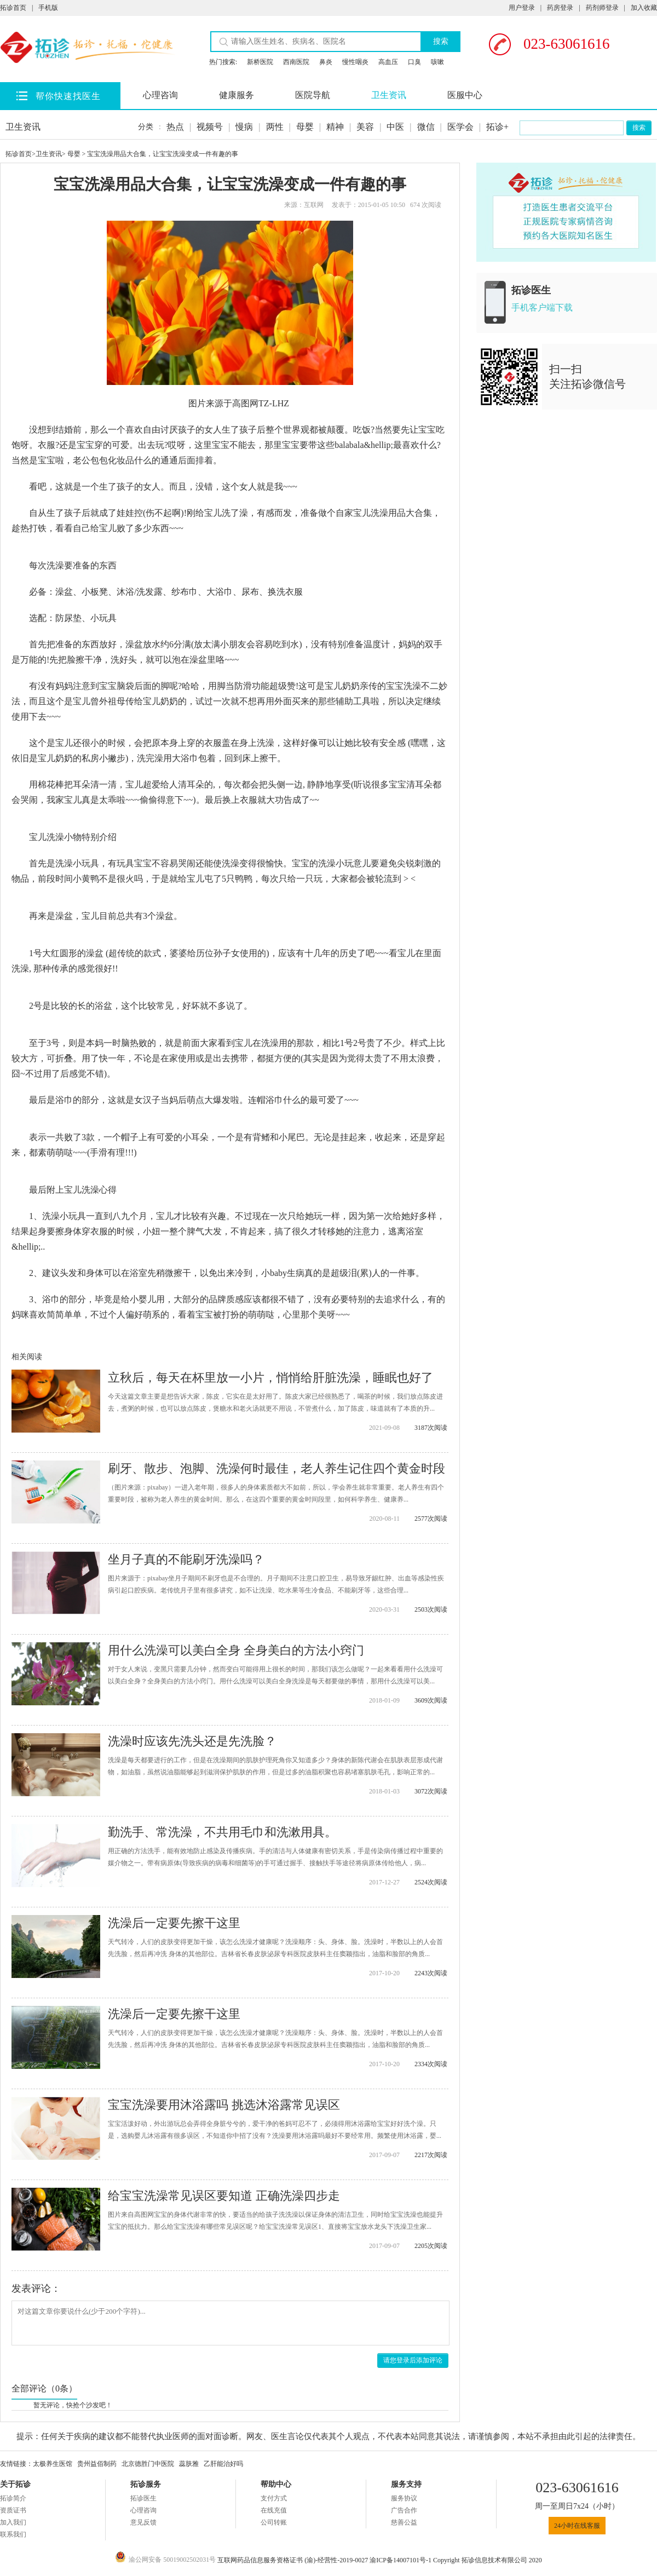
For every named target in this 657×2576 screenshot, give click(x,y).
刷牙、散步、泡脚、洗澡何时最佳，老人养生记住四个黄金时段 (276, 1468)
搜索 (440, 41)
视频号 (210, 126)
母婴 (305, 126)
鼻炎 (325, 62)
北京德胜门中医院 (148, 2464)
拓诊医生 (143, 2498)
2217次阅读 (430, 2155)
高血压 (388, 62)
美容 (365, 126)
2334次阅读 (430, 2064)
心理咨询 (160, 95)
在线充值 (274, 2510)
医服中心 (464, 95)
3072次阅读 (430, 1791)
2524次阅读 (430, 1882)
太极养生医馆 (52, 2464)
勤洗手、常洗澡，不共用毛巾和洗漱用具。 (222, 1832)
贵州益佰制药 (97, 2464)
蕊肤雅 (189, 2464)
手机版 (48, 8)
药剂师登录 (602, 8)
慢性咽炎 (355, 62)
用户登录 (522, 8)
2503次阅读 (430, 1609)
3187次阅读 (430, 1427)
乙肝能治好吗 (223, 2464)
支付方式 (274, 2498)
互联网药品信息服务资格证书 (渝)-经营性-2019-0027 (293, 2560)
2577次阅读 (430, 1518)
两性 (275, 126)
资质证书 (13, 2510)
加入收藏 (644, 8)
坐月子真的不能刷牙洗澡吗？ (186, 1559)
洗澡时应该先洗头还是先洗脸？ (192, 1741)
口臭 (414, 62)
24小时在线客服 (577, 2525)
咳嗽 (437, 62)
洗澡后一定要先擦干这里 (174, 1923)
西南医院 (296, 62)
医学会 (460, 126)
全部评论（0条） (44, 2388)
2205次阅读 (430, 2246)
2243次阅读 (430, 1973)
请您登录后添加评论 (412, 2360)
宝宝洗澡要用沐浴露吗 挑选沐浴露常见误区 (224, 2105)
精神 (335, 126)
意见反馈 (143, 2522)
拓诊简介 (13, 2498)
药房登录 (560, 8)
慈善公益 (404, 2522)
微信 (426, 126)
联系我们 (13, 2534)
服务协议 (404, 2498)
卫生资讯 (388, 95)
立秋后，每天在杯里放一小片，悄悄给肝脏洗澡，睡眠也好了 (270, 1377)
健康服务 (236, 95)
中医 (395, 126)
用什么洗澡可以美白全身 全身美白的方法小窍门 (236, 1650)
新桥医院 (260, 62)
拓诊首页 (13, 8)
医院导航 (312, 95)
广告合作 (404, 2510)
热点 (175, 126)
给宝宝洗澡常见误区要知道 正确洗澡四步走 (224, 2196)
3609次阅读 (430, 1700)
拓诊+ (497, 126)
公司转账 (274, 2522)
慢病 (244, 126)
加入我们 (13, 2522)
